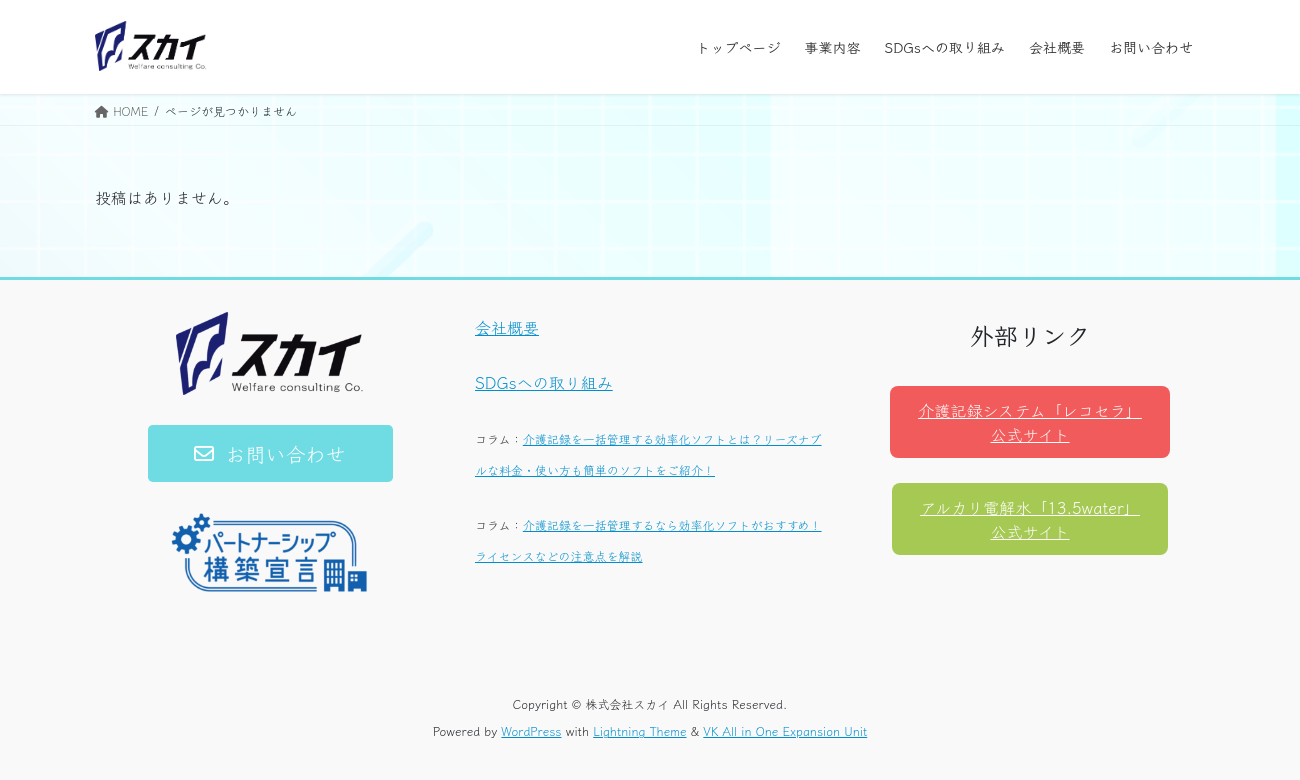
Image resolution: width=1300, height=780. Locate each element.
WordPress (531, 730)
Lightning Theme (639, 730)
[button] (270, 453)
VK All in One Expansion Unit (785, 730)
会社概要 (507, 327)
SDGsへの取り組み (544, 382)
